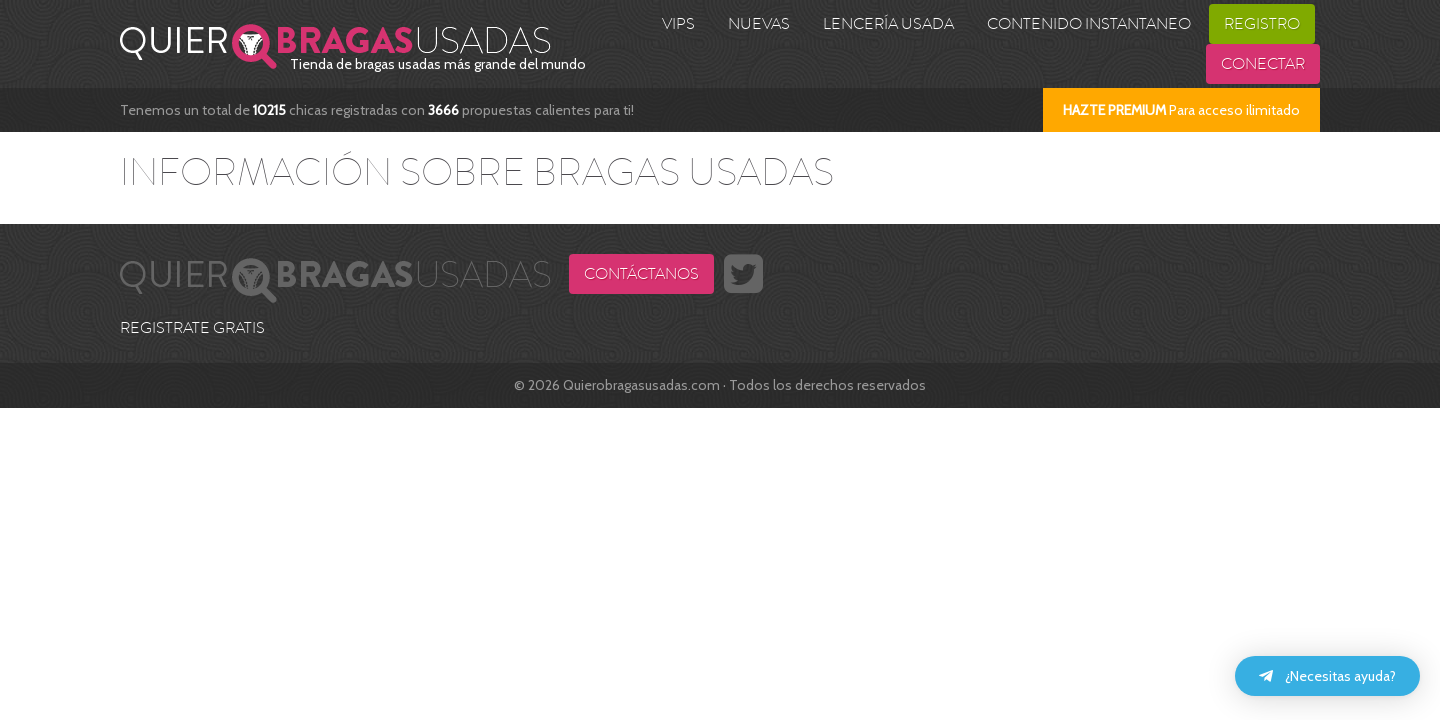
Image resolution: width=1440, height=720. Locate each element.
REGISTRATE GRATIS (192, 328)
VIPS (678, 24)
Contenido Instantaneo (1089, 24)
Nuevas (759, 24)
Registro (1262, 24)
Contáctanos (641, 274)
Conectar (1263, 64)
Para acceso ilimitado (1181, 110)
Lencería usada (888, 24)
